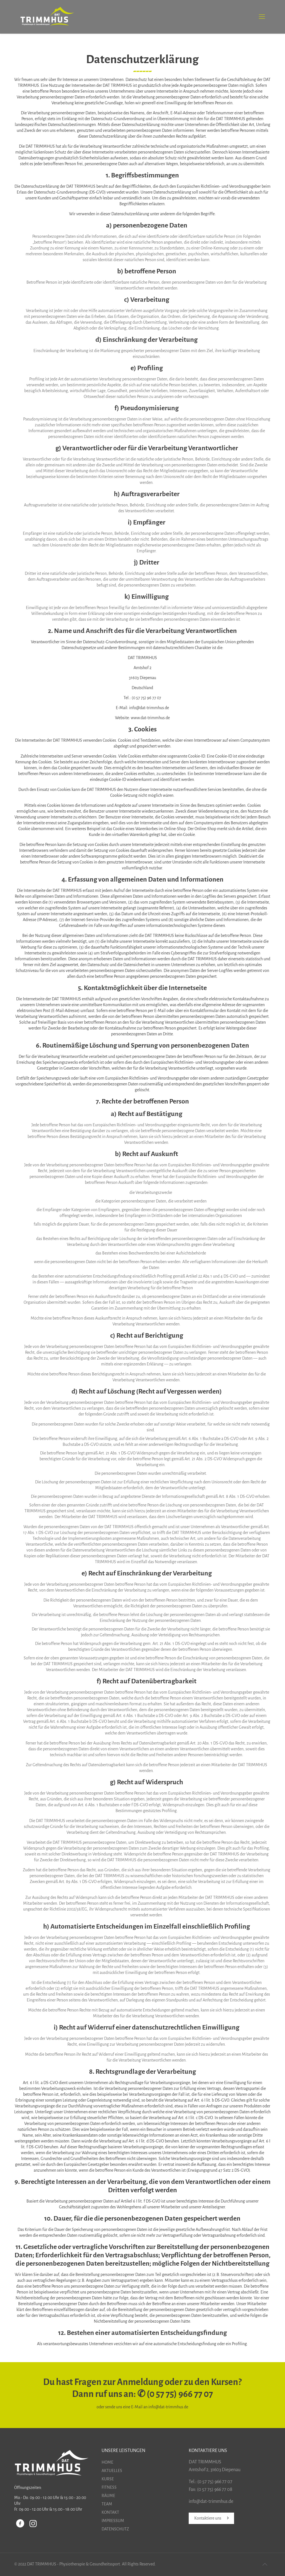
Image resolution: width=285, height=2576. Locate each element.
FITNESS (109, 2487)
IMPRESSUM (113, 2520)
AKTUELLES (112, 2470)
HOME (107, 2462)
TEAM (107, 2504)
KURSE (108, 2479)
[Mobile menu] (262, 16)
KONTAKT (110, 2512)
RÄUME (108, 2495)
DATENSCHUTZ (115, 2529)
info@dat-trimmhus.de (168, 2407)
